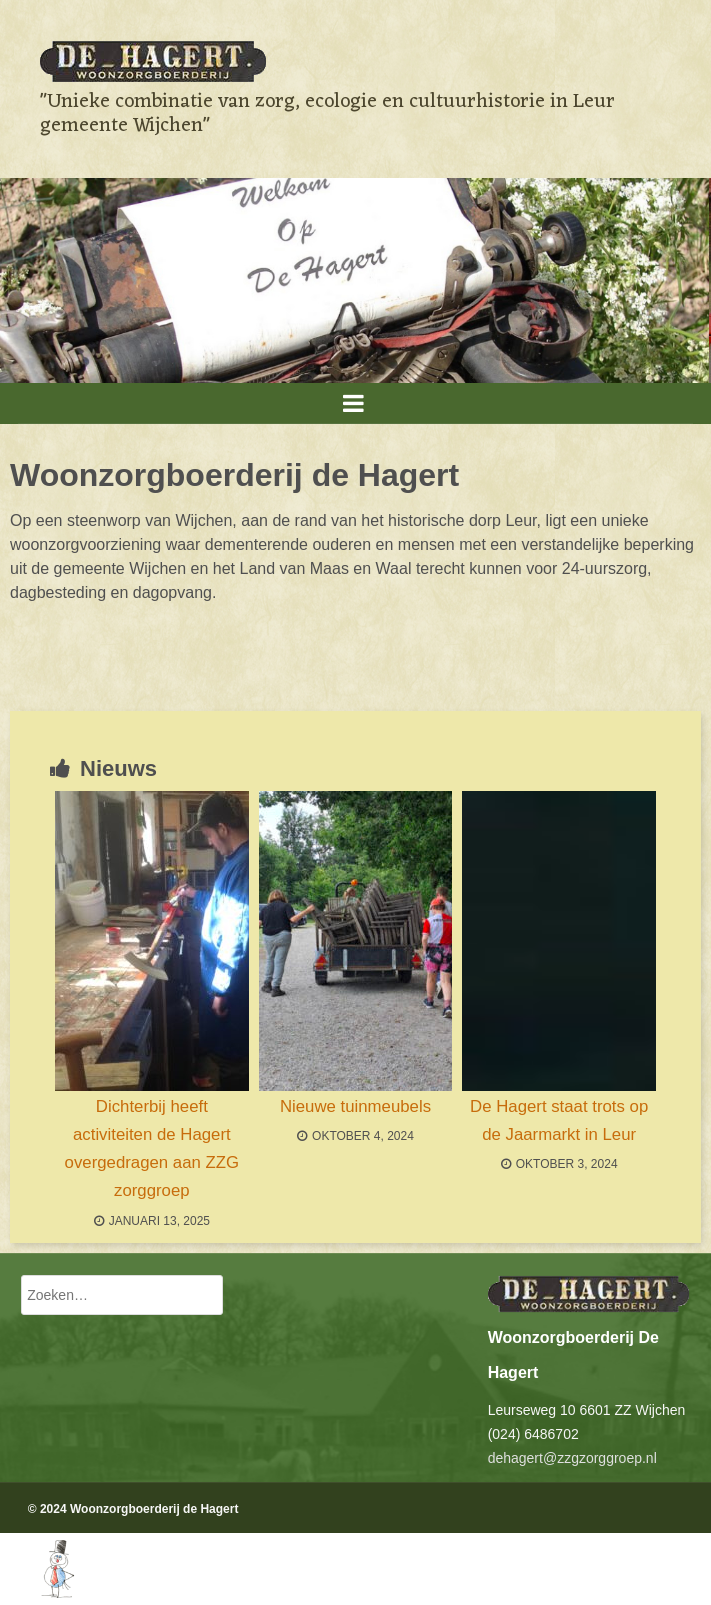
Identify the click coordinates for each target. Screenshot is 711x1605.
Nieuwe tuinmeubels (355, 1106)
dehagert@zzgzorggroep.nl (572, 1458)
